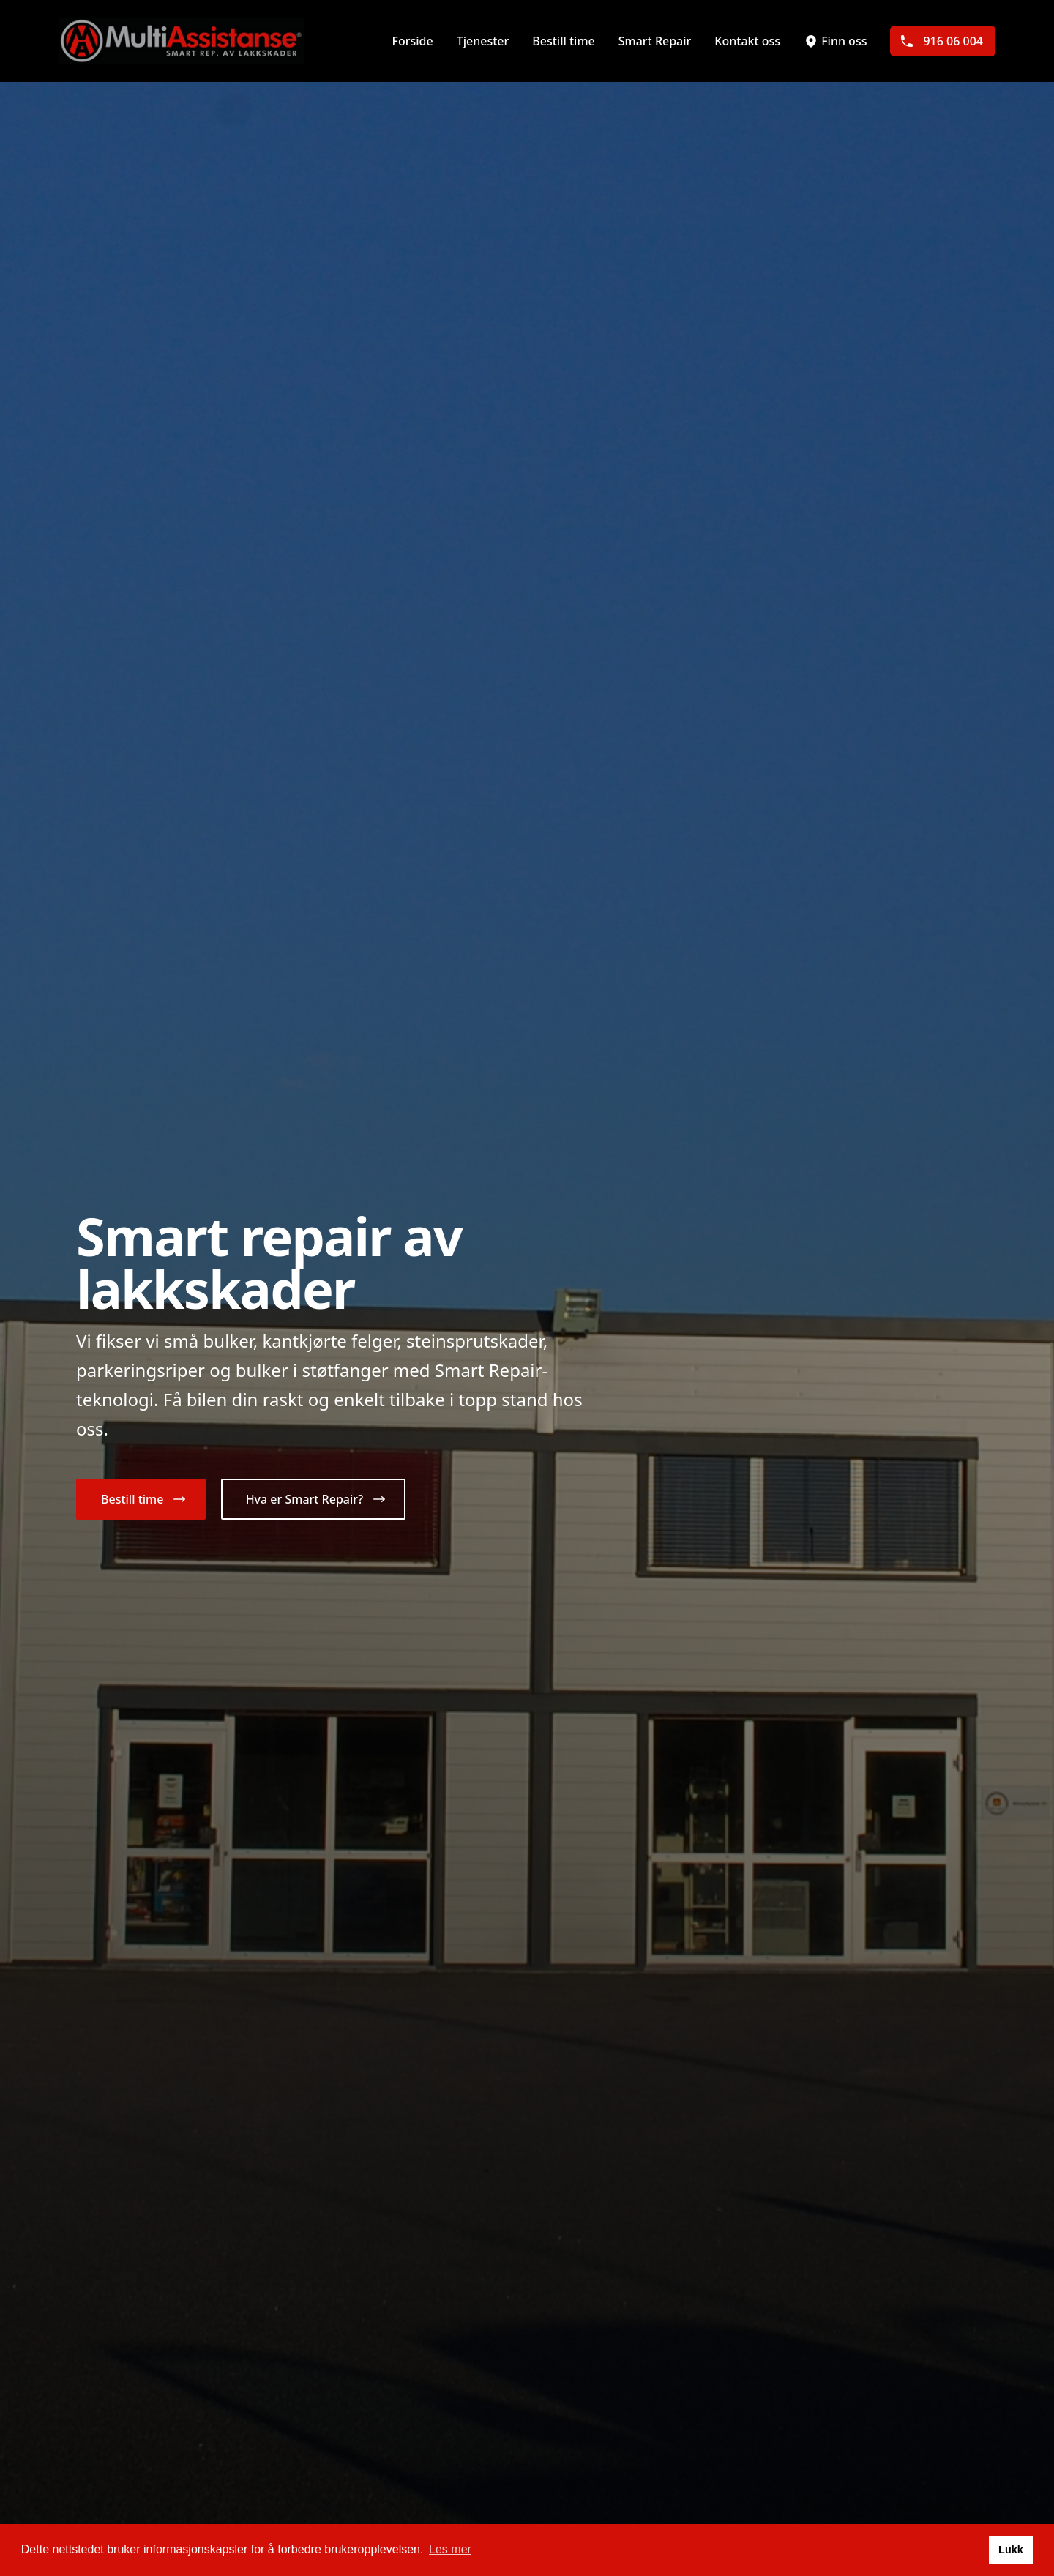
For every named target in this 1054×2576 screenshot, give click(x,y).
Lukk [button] (1010, 2550)
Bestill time (563, 41)
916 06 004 (941, 41)
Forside (412, 41)
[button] (141, 1499)
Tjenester (483, 41)
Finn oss (835, 41)
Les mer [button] (450, 2549)
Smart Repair (655, 41)
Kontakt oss (747, 41)
